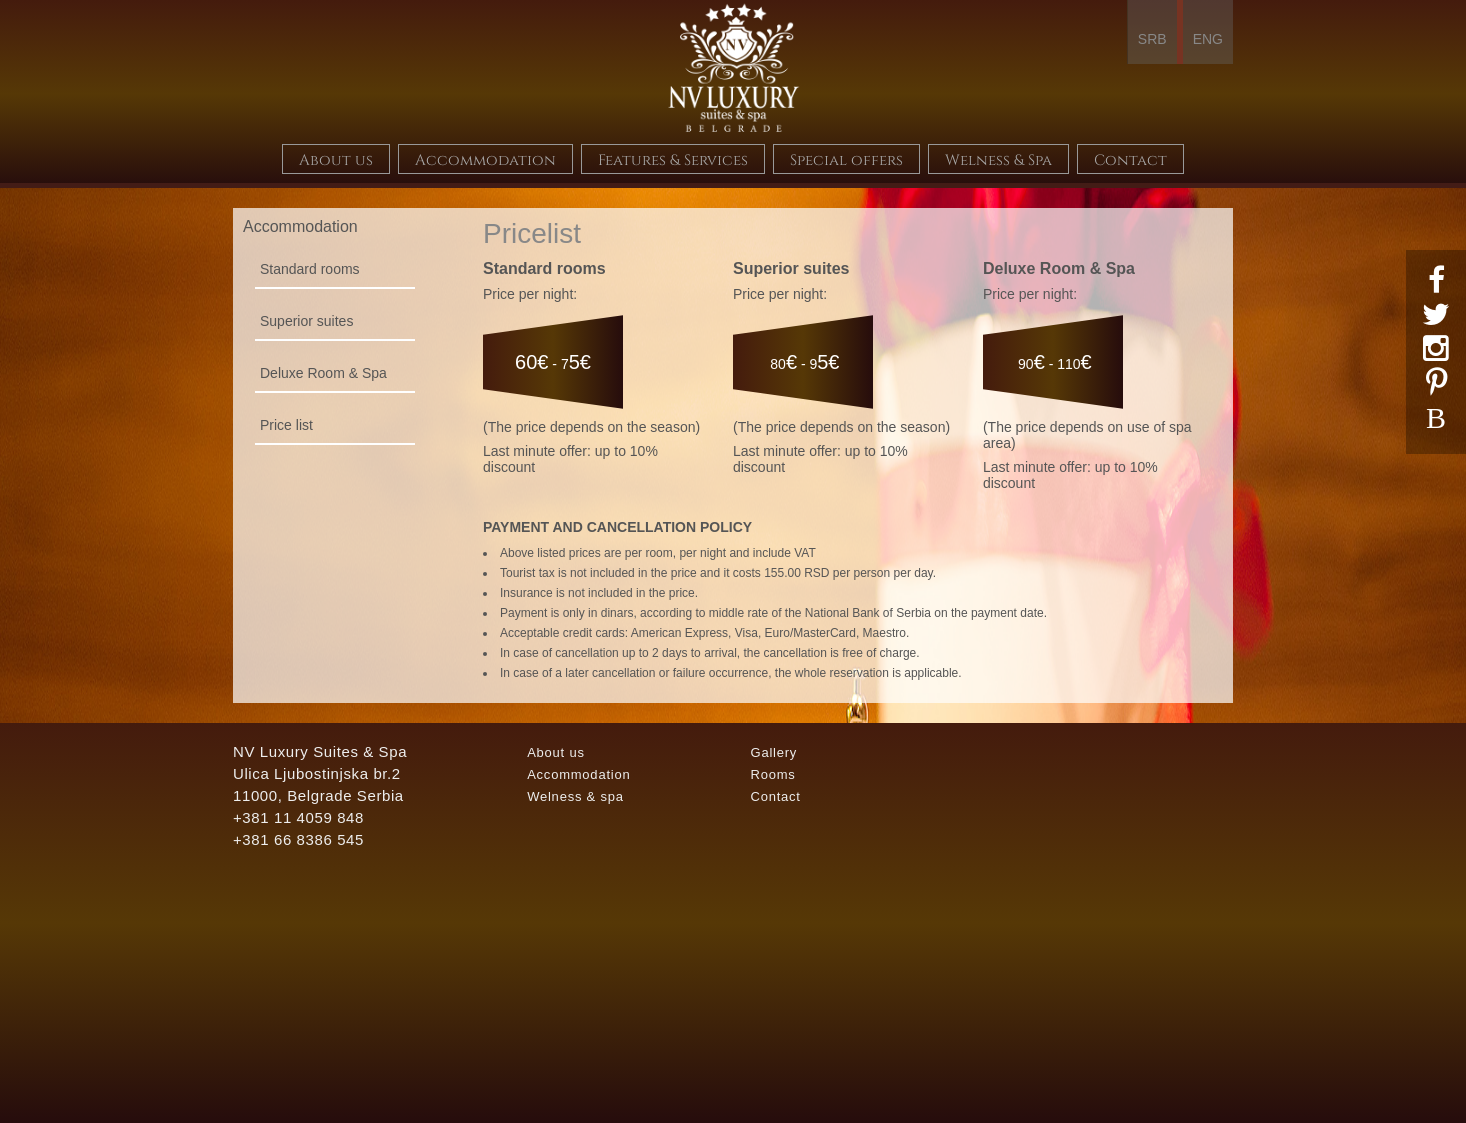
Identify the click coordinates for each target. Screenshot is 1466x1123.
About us (336, 159)
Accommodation (485, 159)
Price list (286, 425)
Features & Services (673, 159)
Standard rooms (310, 269)
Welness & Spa (998, 159)
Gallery (773, 752)
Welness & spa (575, 796)
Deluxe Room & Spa (323, 373)
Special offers (846, 159)
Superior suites (306, 321)
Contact (1130, 159)
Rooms (772, 774)
